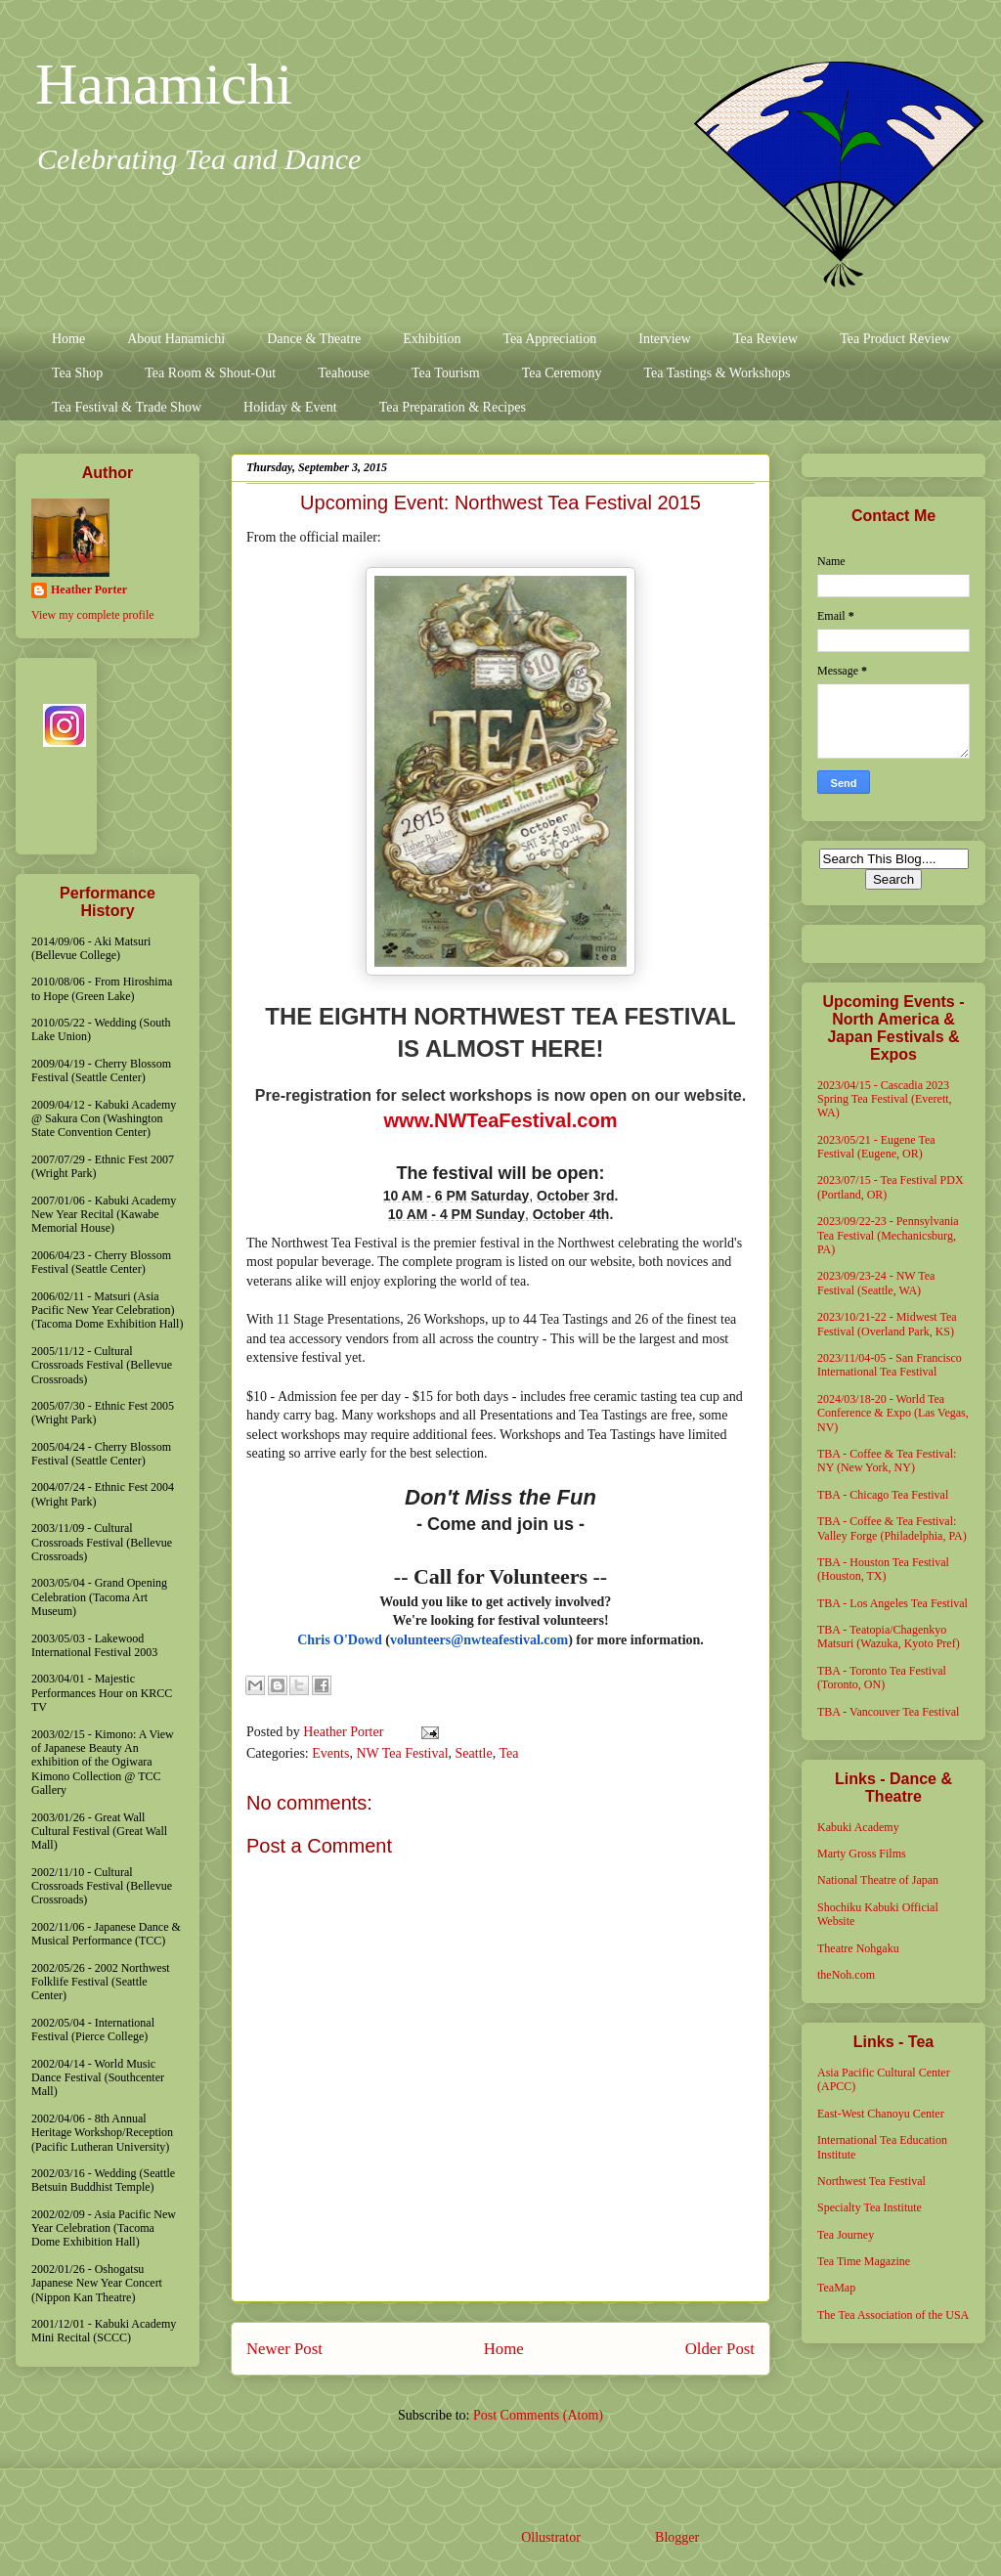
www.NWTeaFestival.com (501, 1120)
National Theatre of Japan (877, 1880)
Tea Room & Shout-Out (210, 373)
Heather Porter (345, 1732)
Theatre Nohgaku (858, 1948)
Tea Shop (77, 373)
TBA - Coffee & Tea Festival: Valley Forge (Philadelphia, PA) (892, 1528)
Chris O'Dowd (339, 1640)
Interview (664, 338)
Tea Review (765, 338)
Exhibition (431, 338)
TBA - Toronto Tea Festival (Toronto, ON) (881, 1677)
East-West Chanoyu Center (880, 2113)
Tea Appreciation (549, 338)
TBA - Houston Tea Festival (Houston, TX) (883, 1569)
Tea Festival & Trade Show (126, 407)
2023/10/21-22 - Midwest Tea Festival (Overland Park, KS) (887, 1323)
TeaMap (836, 2287)
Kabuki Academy (858, 1827)
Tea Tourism (446, 373)
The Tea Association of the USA (893, 2315)
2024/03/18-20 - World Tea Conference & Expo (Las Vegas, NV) (893, 1413)
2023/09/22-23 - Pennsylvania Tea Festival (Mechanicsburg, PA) (888, 1235)
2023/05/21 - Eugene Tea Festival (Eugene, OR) (876, 1146)
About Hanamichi (176, 338)
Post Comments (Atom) (538, 2415)
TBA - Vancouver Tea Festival (888, 1712)
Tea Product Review (895, 338)
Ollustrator (550, 2537)
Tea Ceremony (562, 373)
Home (68, 338)
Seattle (474, 1753)
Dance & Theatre (314, 338)
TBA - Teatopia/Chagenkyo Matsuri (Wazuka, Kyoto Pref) (888, 1636)
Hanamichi (163, 84)
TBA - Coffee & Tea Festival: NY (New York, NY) (886, 1460)
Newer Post (284, 2348)
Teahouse (344, 373)
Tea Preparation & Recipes (452, 407)
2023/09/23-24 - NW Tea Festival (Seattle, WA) (876, 1282)
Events (330, 1753)
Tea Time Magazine (863, 2261)
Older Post (720, 2348)
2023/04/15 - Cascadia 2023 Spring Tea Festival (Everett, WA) (884, 1099)
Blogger (676, 2537)
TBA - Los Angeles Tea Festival (892, 1603)
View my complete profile (92, 615)
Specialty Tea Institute (869, 2207)
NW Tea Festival (402, 1753)
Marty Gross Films (861, 1853)
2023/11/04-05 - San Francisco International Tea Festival (889, 1364)
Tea (508, 1753)
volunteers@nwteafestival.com (479, 1640)
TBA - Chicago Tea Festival (882, 1495)
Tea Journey (845, 2235)
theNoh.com (846, 1975)
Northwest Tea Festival (871, 2181)
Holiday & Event (290, 407)
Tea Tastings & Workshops (716, 373)
